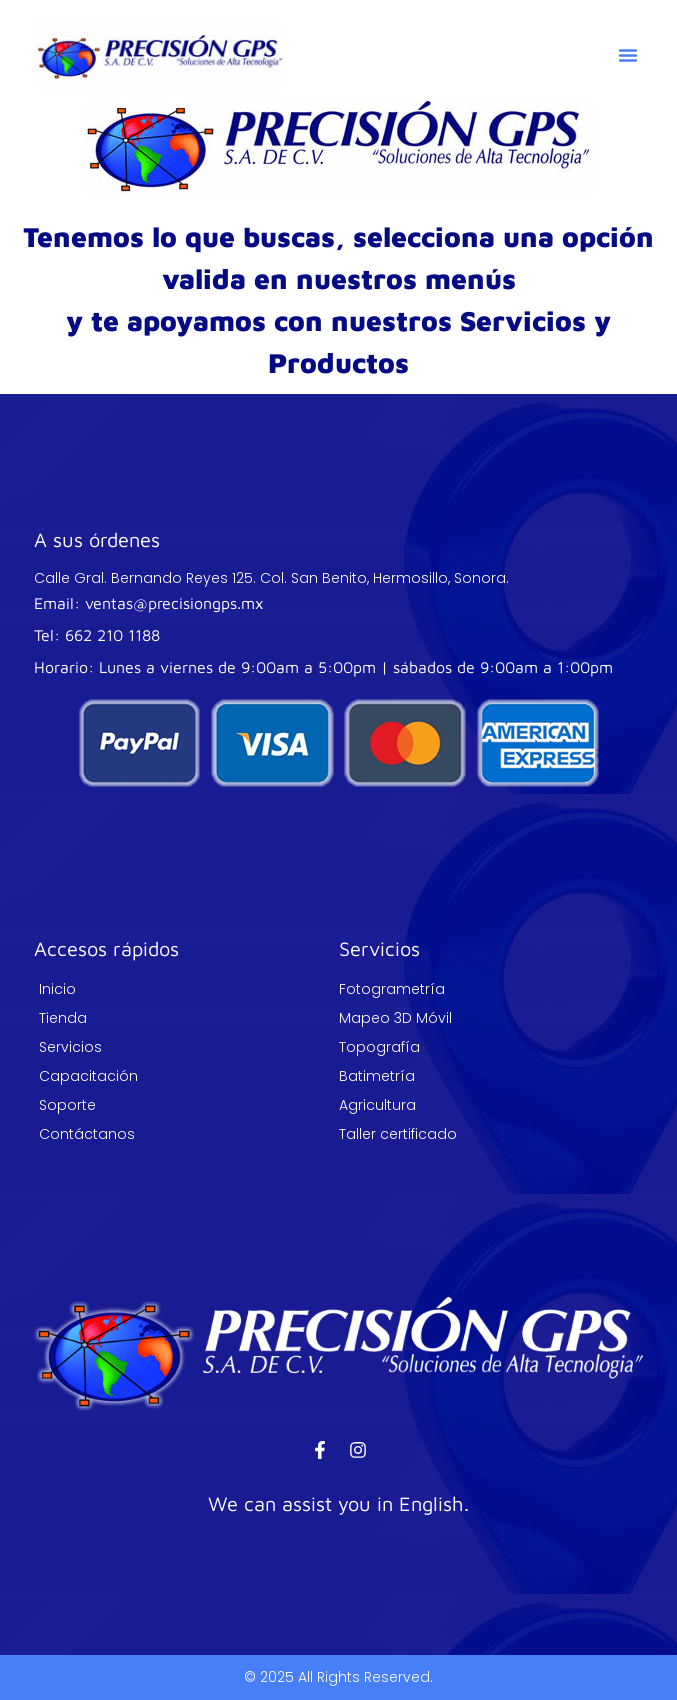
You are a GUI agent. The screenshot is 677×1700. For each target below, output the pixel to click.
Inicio (57, 989)
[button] (628, 55)
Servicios (70, 1047)
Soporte (67, 1105)
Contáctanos (87, 1134)
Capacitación (88, 1076)
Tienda (63, 1018)
